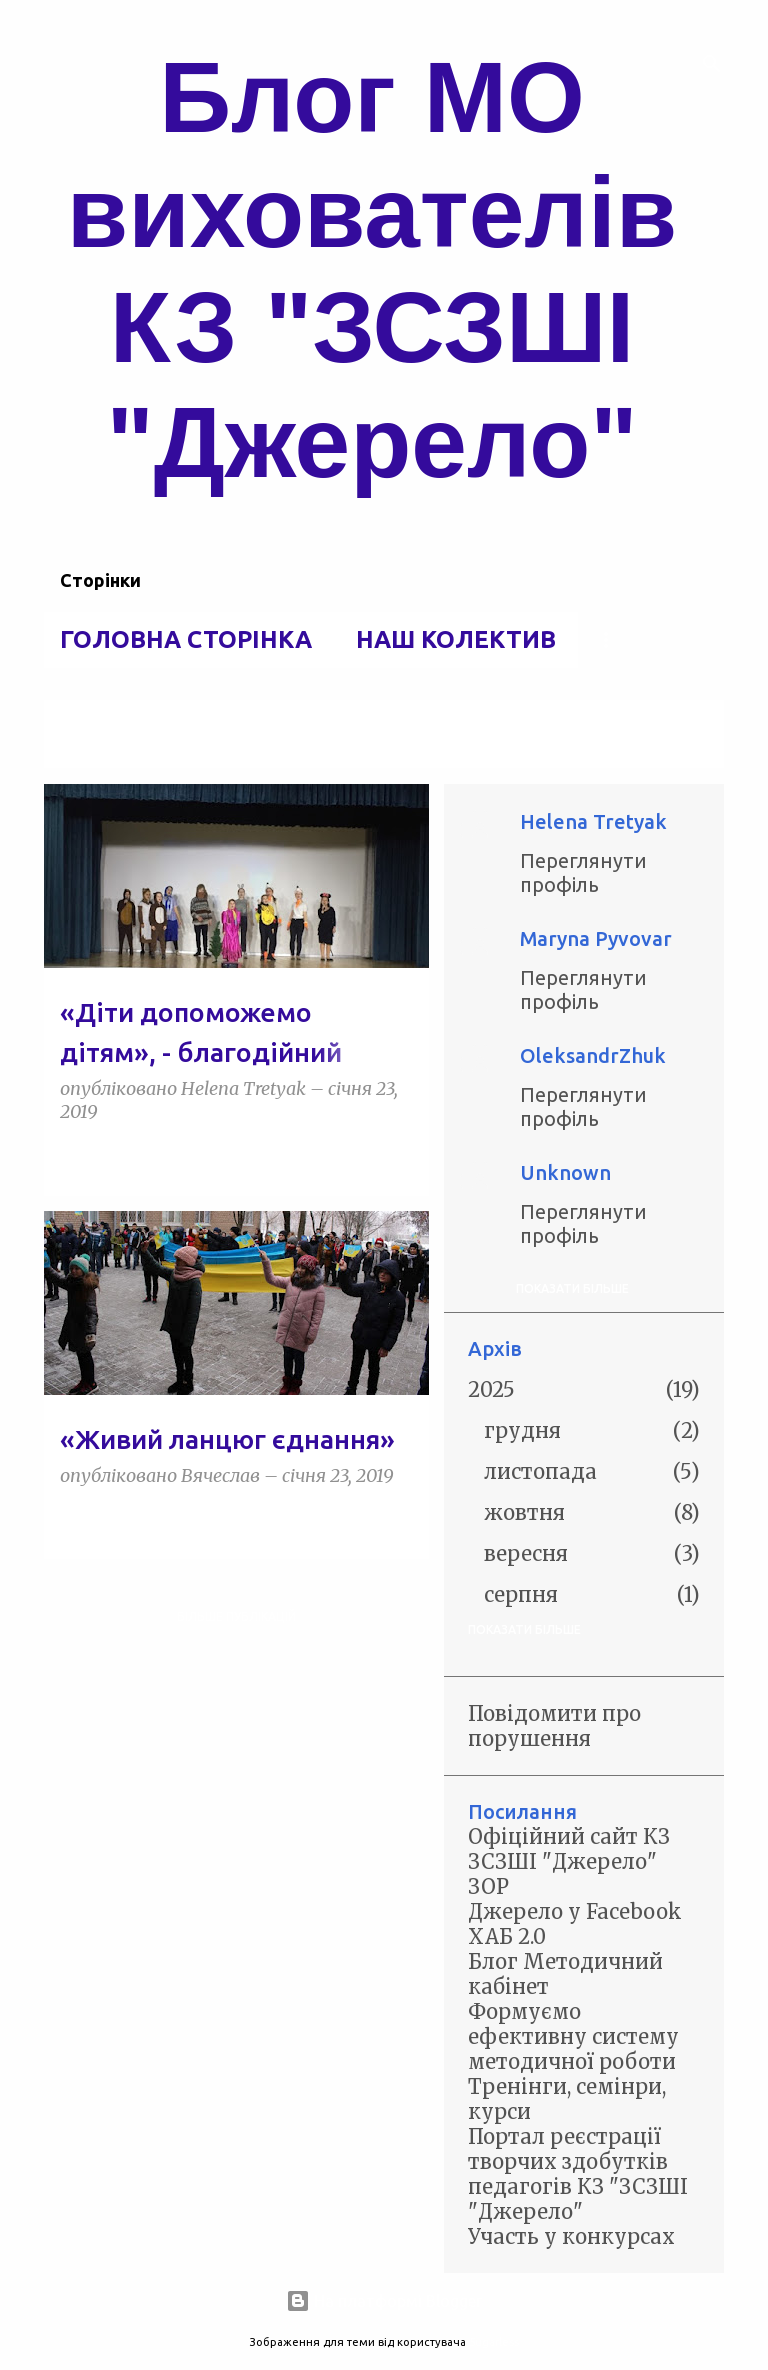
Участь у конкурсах (571, 2236)
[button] (401, 1157)
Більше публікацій (236, 1616)
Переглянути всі (113, 749)
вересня (526, 1553)
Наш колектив (456, 639)
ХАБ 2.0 (507, 1936)
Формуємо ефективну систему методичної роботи (573, 2036)
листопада (540, 1471)
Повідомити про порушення (554, 1726)
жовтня (524, 1512)
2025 (491, 1389)
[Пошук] (712, 64)
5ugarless (494, 2342)
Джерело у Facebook (575, 1911)
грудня (522, 1430)
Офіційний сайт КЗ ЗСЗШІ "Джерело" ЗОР (569, 1861)
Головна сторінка (186, 639)
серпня (521, 1594)
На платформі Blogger (384, 2301)
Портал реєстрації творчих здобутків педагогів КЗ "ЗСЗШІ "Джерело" (578, 2174)
